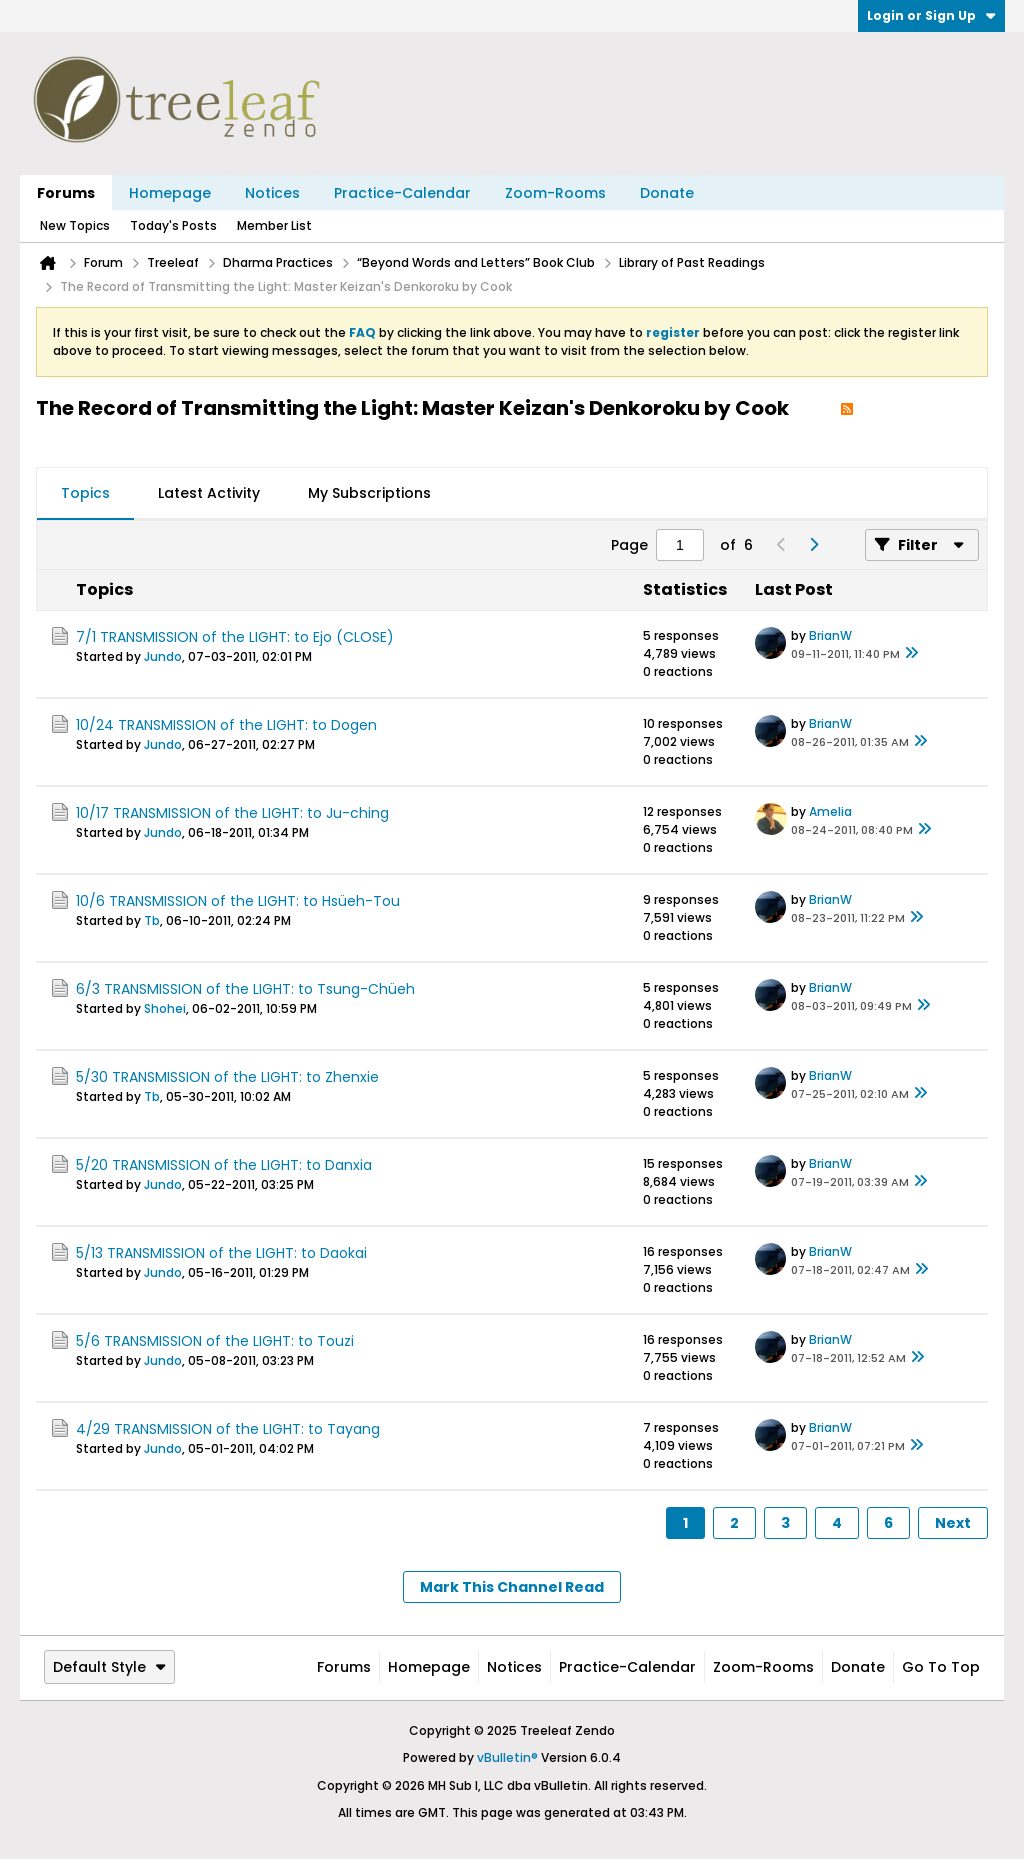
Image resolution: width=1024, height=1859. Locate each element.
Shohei (165, 1008)
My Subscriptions (369, 493)
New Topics (75, 225)
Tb (152, 920)
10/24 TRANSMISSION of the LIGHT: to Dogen (226, 725)
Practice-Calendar (402, 193)
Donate (667, 193)
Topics (85, 493)
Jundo (163, 656)
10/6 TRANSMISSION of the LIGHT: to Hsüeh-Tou (238, 901)
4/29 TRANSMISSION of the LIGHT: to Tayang (228, 1429)
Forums (66, 193)
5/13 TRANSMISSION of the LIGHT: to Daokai (221, 1253)
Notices (272, 193)
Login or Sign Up (931, 15)
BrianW (830, 635)
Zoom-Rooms (555, 193)
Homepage (170, 193)
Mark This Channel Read (512, 1587)
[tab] (85, 494)
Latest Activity (209, 493)
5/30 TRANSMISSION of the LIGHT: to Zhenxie (227, 1077)
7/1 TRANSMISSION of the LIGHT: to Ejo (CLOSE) (235, 637)
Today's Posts (173, 225)
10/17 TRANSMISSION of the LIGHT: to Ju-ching (232, 813)
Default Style (109, 1667)
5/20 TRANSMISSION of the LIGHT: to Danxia (224, 1165)
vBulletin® (507, 1757)
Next (953, 1523)
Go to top (941, 1667)
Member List (274, 225)
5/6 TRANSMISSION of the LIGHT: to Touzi (215, 1341)
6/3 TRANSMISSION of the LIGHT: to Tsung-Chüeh (245, 989)
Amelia (830, 811)
